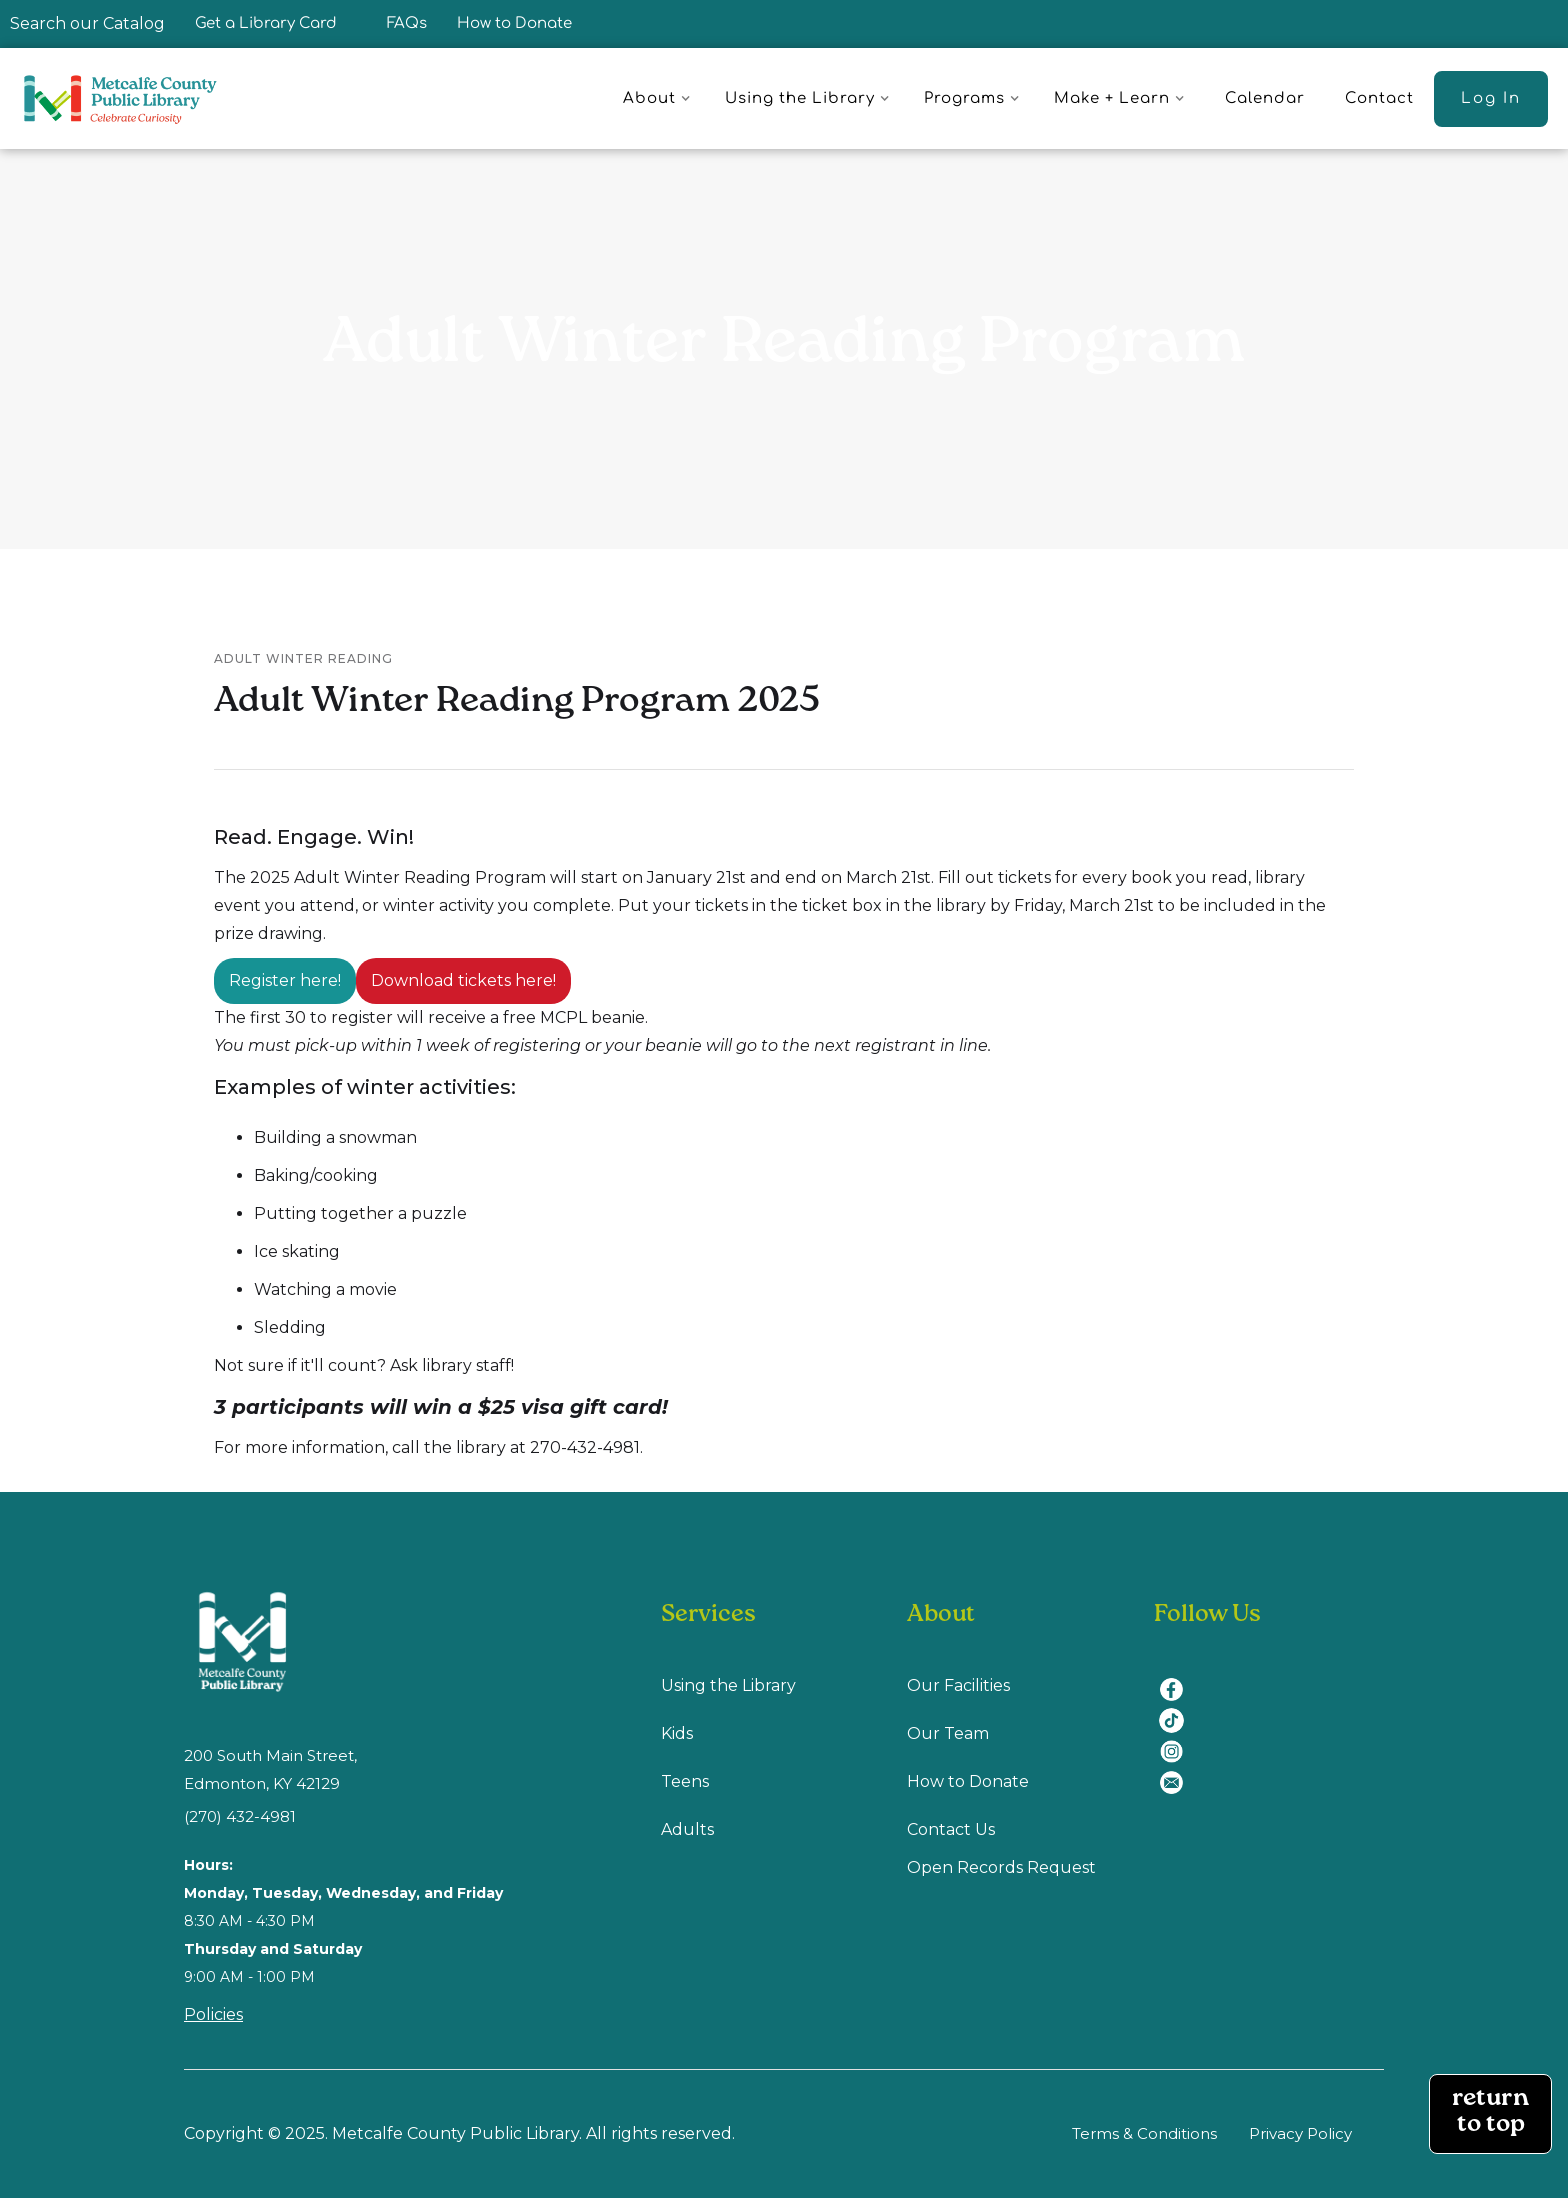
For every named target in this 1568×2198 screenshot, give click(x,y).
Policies (213, 2014)
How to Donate (514, 23)
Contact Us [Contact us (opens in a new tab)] (951, 1829)
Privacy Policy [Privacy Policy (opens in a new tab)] (1300, 2133)
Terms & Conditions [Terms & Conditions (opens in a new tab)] (1144, 2133)
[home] (129, 98)
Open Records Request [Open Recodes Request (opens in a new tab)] (1001, 1867)
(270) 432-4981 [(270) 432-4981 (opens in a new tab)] (240, 1816)
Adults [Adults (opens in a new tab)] (687, 1829)
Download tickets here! (463, 980)
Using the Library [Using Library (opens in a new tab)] (728, 1685)
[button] (660, 99)
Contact (1379, 98)
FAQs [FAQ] (407, 23)
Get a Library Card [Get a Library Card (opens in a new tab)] (266, 23)
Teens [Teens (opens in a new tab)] (685, 1781)
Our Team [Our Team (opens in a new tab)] (948, 1733)
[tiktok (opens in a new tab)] (1178, 1708)
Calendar (1265, 98)
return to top (1490, 2113)
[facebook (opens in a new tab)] (1178, 1677)
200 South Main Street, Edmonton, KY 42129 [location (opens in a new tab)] (270, 1769)
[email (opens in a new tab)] (1178, 1770)
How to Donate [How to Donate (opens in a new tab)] (968, 1781)
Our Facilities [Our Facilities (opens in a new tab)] (958, 1685)
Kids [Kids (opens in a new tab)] (677, 1733)
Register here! (285, 980)
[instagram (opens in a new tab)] (1178, 1739)
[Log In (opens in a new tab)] (1491, 99)
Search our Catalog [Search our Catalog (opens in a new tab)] (87, 23)
